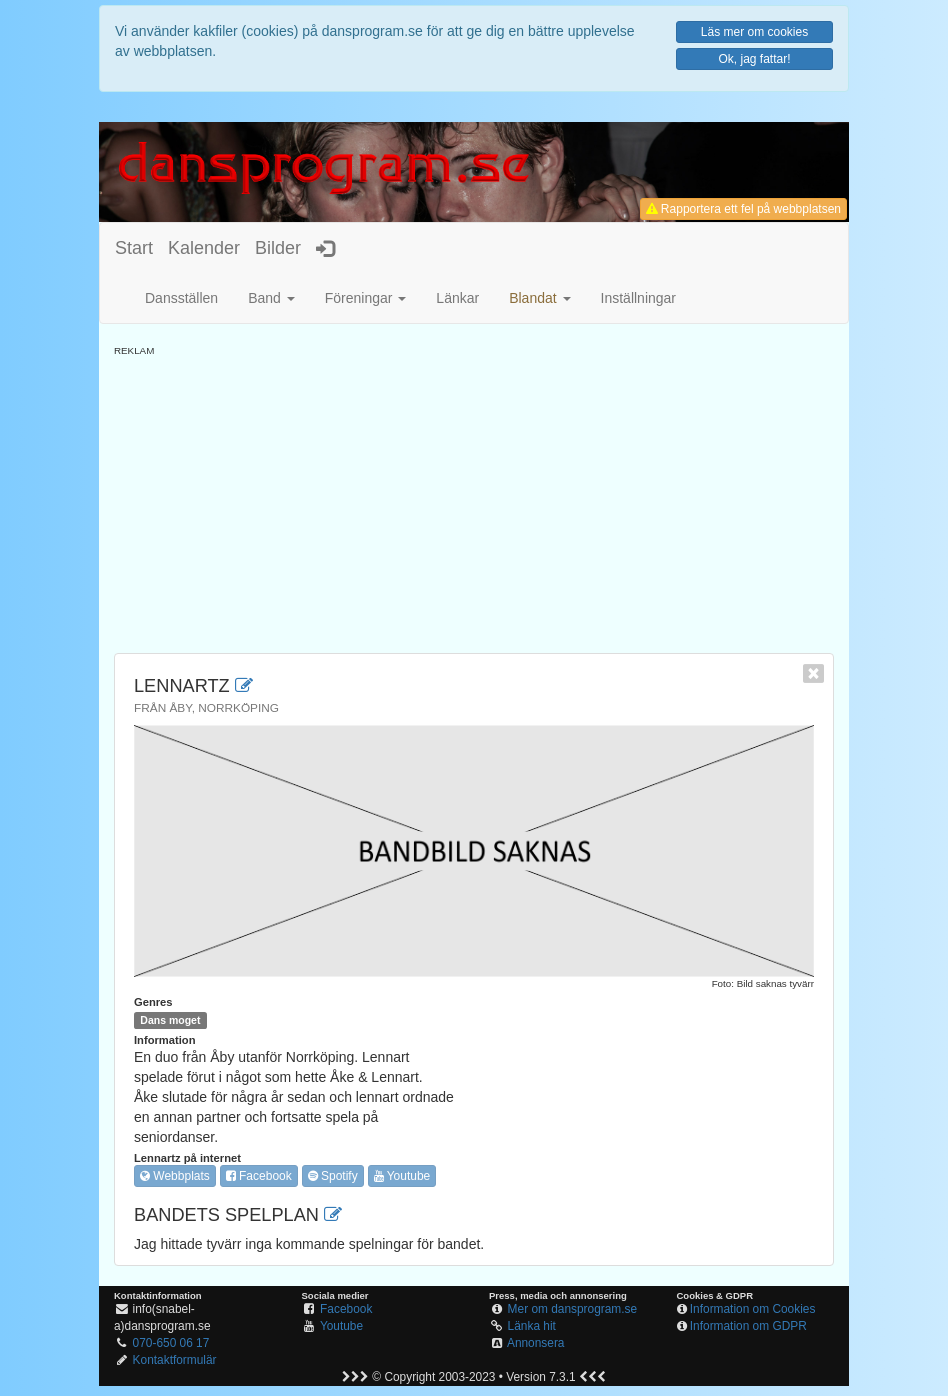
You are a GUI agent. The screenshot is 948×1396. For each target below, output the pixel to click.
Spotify (333, 1176)
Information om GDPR (748, 1326)
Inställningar (639, 298)
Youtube (402, 1176)
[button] (539, 298)
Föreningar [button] (366, 298)
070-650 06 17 (171, 1343)
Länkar (457, 298)
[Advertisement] (474, 498)
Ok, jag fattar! (754, 59)
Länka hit (532, 1326)
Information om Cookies (753, 1309)
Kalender (204, 248)
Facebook (259, 1176)
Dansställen (181, 298)
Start (134, 248)
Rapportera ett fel (743, 209)
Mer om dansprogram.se (573, 1309)
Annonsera (536, 1343)
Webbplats (175, 1176)
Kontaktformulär (175, 1360)
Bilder (278, 248)
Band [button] (271, 298)
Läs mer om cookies (754, 32)
